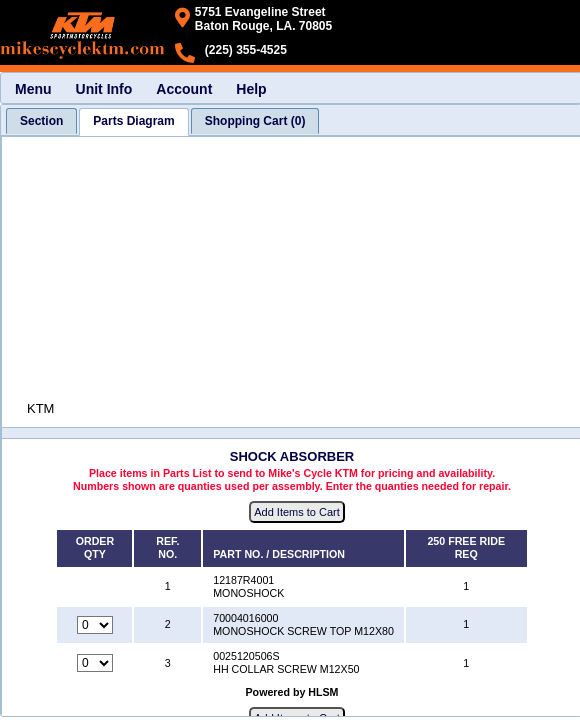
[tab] (41, 121)
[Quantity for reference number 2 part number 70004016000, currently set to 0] (95, 625)
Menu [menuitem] (33, 89)
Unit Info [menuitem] (104, 89)
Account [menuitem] (184, 89)
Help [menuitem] (251, 89)
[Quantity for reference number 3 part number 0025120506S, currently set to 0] (95, 663)
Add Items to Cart (297, 512)
